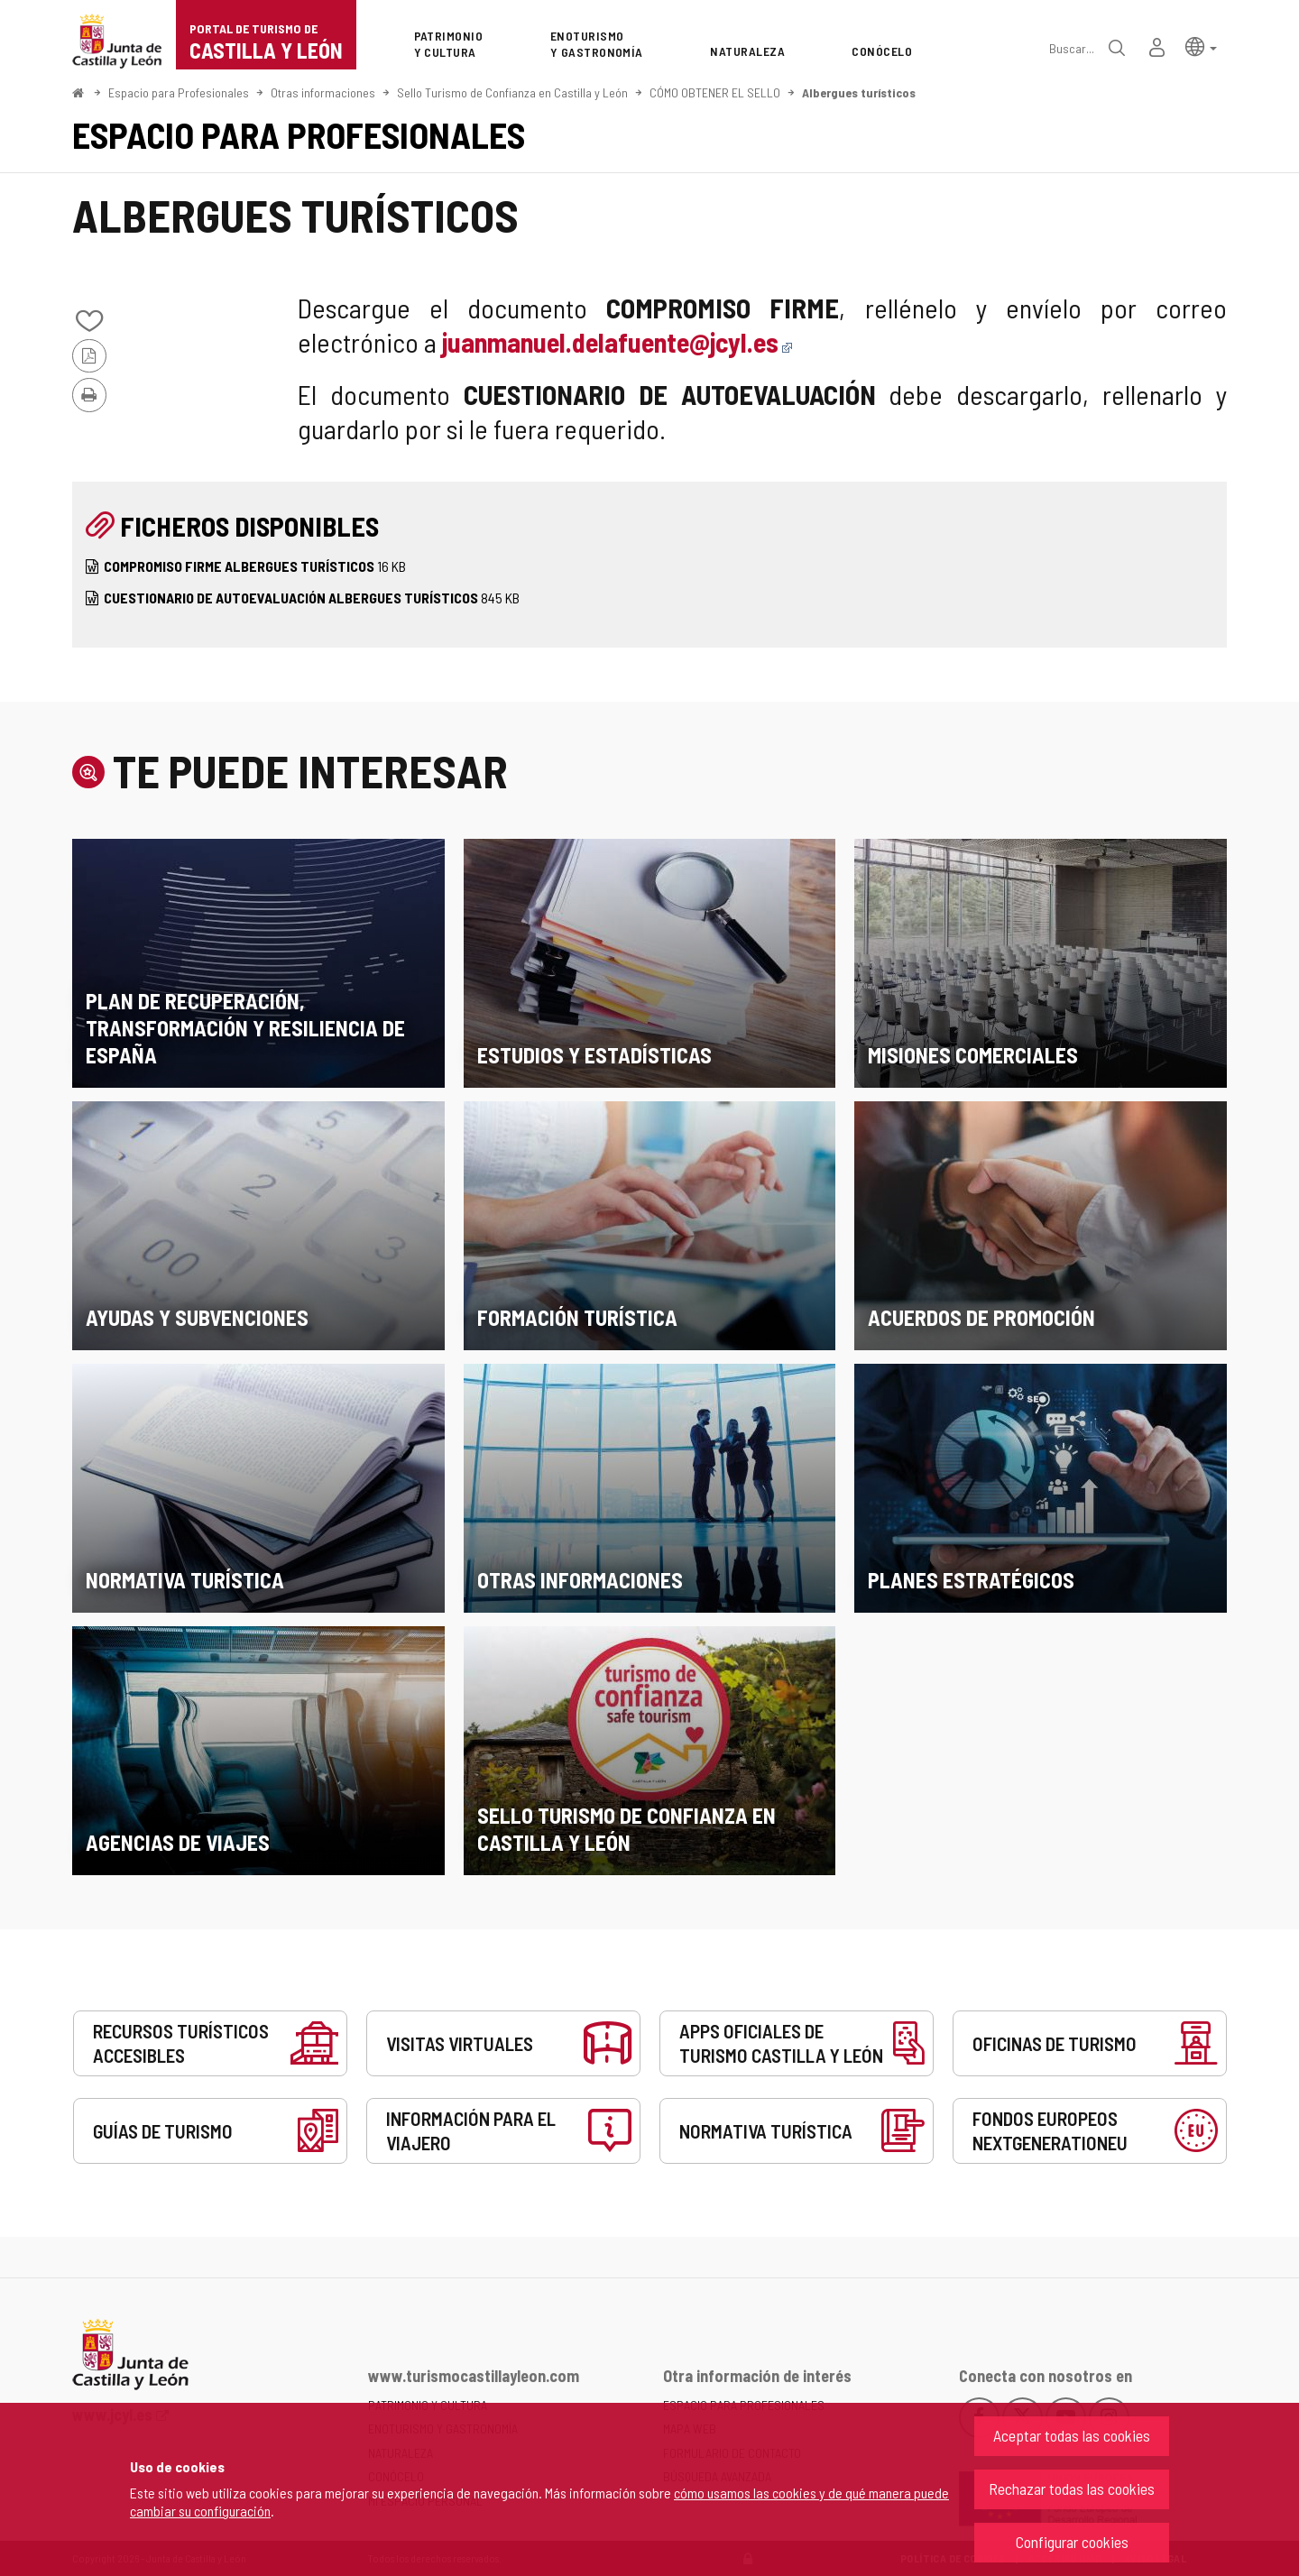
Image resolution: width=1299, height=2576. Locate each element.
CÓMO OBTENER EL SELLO (715, 92)
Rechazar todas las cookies (1072, 2488)
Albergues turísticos (859, 92)
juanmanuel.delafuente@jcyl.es (617, 342)
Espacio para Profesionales (178, 92)
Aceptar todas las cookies (1071, 2435)
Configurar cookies (1072, 2542)
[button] (1201, 45)
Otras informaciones (323, 92)
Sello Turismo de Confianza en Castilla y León (512, 92)
